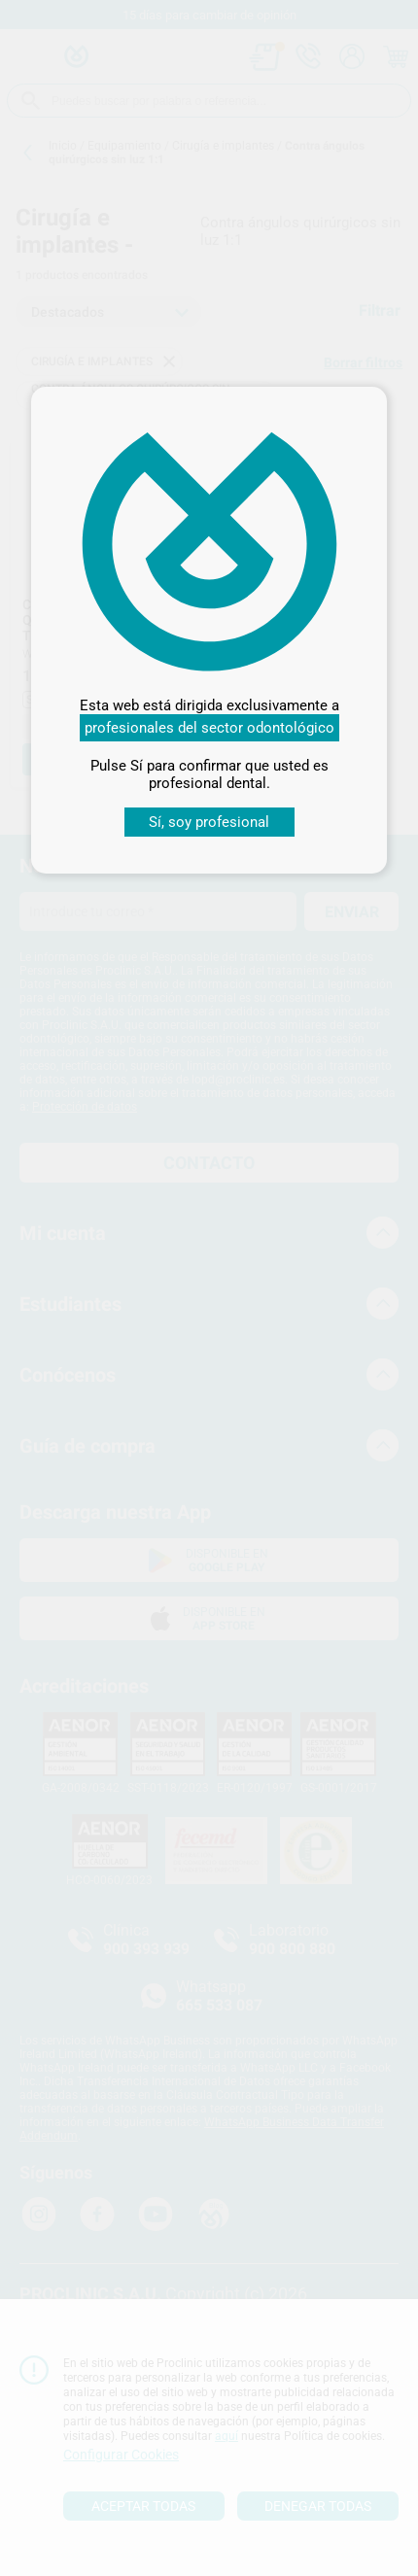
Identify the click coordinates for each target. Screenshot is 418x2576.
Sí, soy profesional (209, 822)
